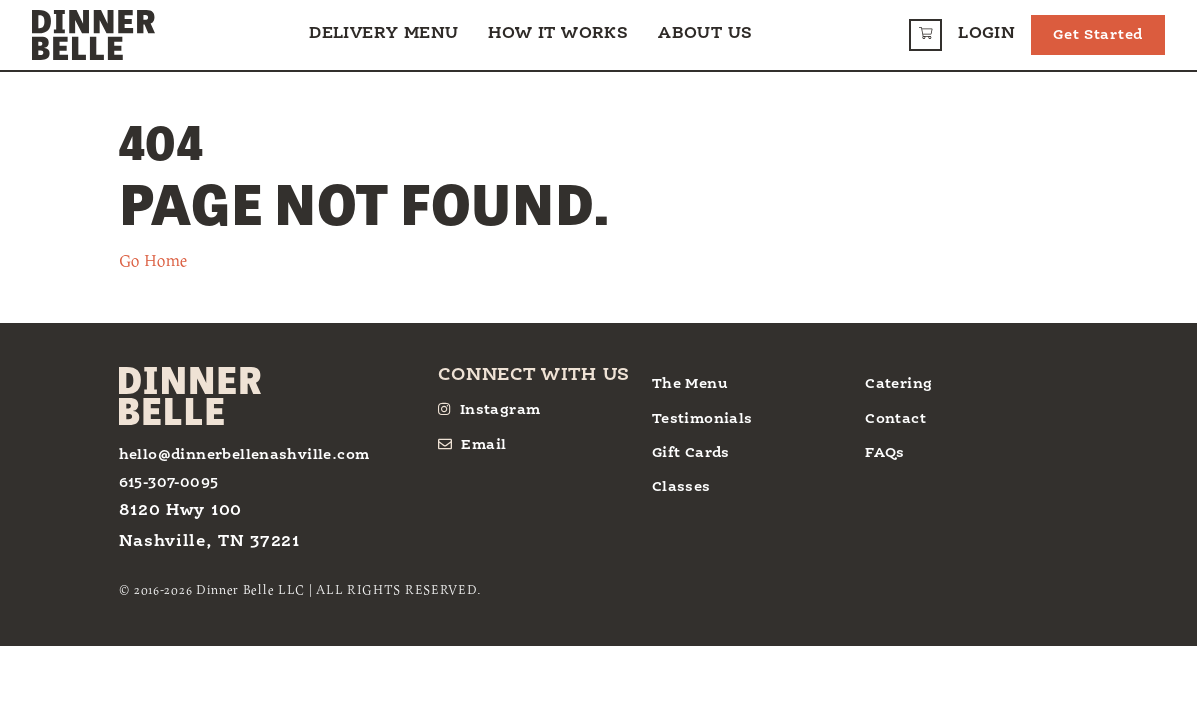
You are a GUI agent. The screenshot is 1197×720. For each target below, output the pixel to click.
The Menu (690, 384)
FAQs (885, 453)
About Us (705, 34)
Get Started (1098, 35)
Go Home (153, 260)
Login (986, 34)
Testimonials (702, 419)
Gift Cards (691, 453)
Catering (898, 384)
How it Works (558, 34)
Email (472, 444)
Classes (681, 487)
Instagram (489, 409)
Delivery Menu (383, 34)
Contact (895, 419)
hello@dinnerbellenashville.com (244, 455)
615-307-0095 (169, 483)
